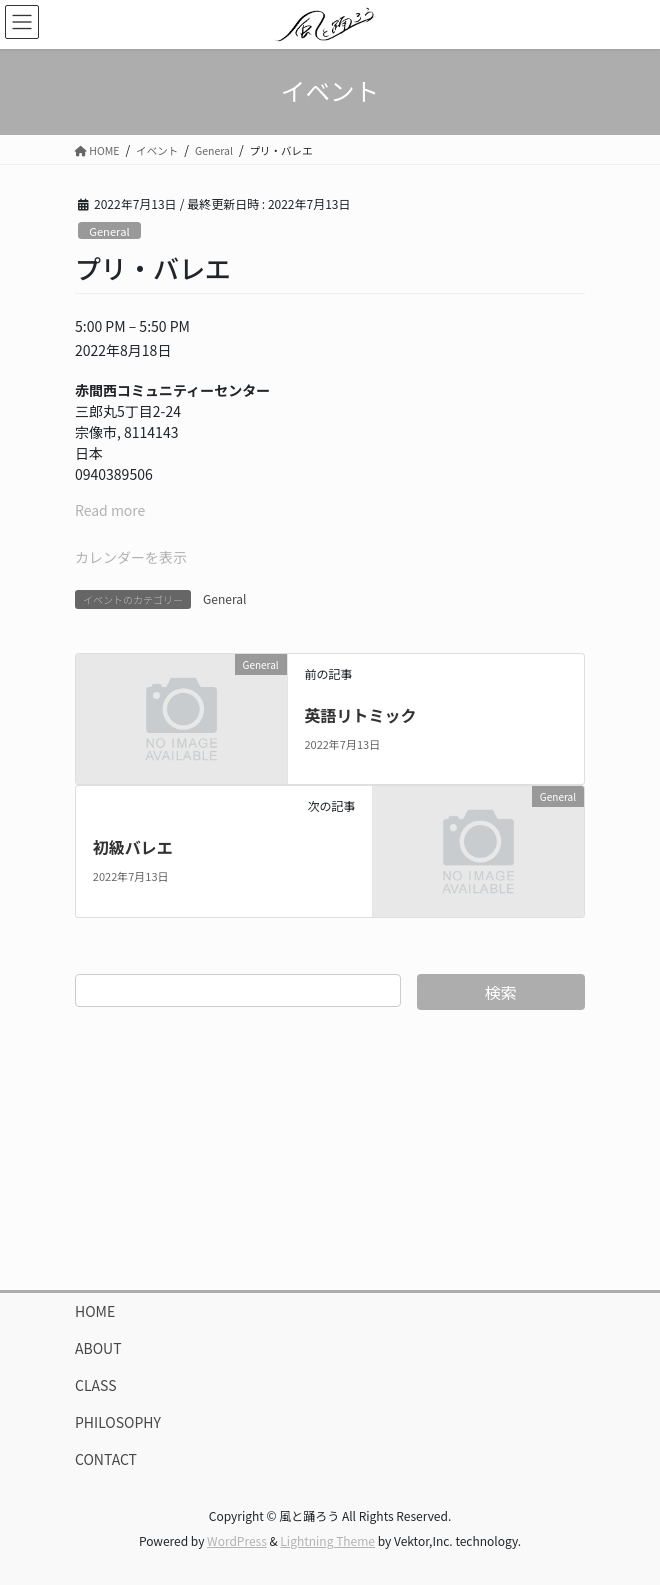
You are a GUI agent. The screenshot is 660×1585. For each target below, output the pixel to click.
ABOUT (98, 1348)
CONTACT (106, 1459)
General (109, 231)
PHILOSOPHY (118, 1422)
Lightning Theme (327, 1540)
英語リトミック (360, 715)
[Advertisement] (330, 1150)
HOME (95, 1311)
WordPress (237, 1540)
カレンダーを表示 (131, 557)
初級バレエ (133, 847)
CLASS (96, 1385)
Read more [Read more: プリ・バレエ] (110, 510)
